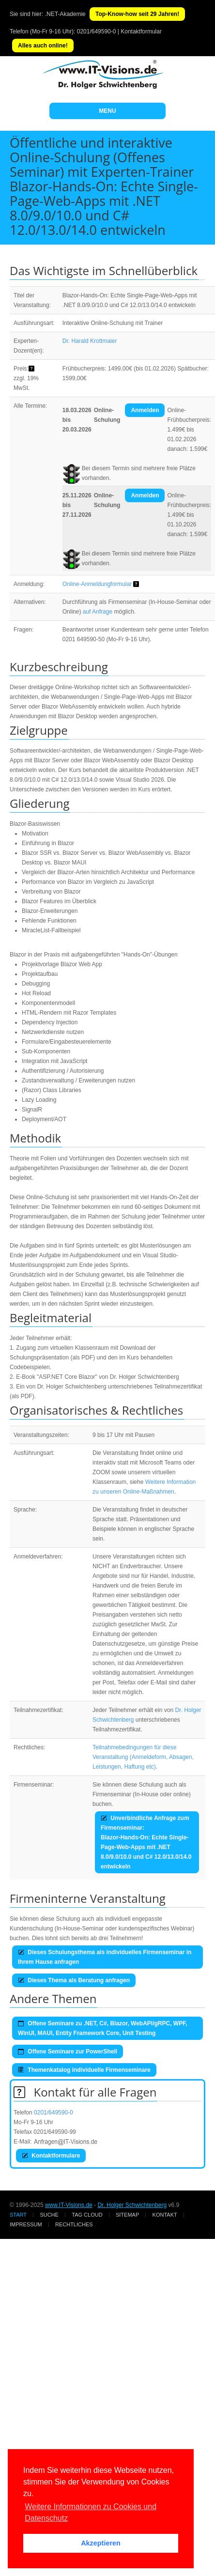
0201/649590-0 (96, 31)
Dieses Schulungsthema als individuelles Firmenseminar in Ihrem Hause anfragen (104, 1957)
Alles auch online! (43, 45)
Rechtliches (74, 2224)
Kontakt (165, 2215)
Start (18, 2215)
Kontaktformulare (51, 2155)
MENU (107, 111)
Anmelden (145, 410)
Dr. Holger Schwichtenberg (132, 2205)
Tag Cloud (87, 2215)
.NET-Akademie (65, 14)
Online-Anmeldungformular (97, 584)
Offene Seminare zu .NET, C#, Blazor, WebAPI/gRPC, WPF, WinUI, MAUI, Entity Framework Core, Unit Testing (102, 2028)
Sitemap (127, 2215)
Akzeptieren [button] (101, 2543)
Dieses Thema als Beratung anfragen (74, 1980)
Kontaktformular (141, 31)
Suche (49, 2215)
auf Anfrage (97, 611)
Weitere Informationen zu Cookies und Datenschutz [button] (90, 2512)
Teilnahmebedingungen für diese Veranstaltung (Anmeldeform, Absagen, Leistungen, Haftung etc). (143, 1757)
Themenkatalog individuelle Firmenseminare (84, 2070)
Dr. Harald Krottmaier (89, 341)
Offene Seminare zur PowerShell (67, 2051)
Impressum (26, 2224)
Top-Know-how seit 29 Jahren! (137, 14)
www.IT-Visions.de (68, 2205)
